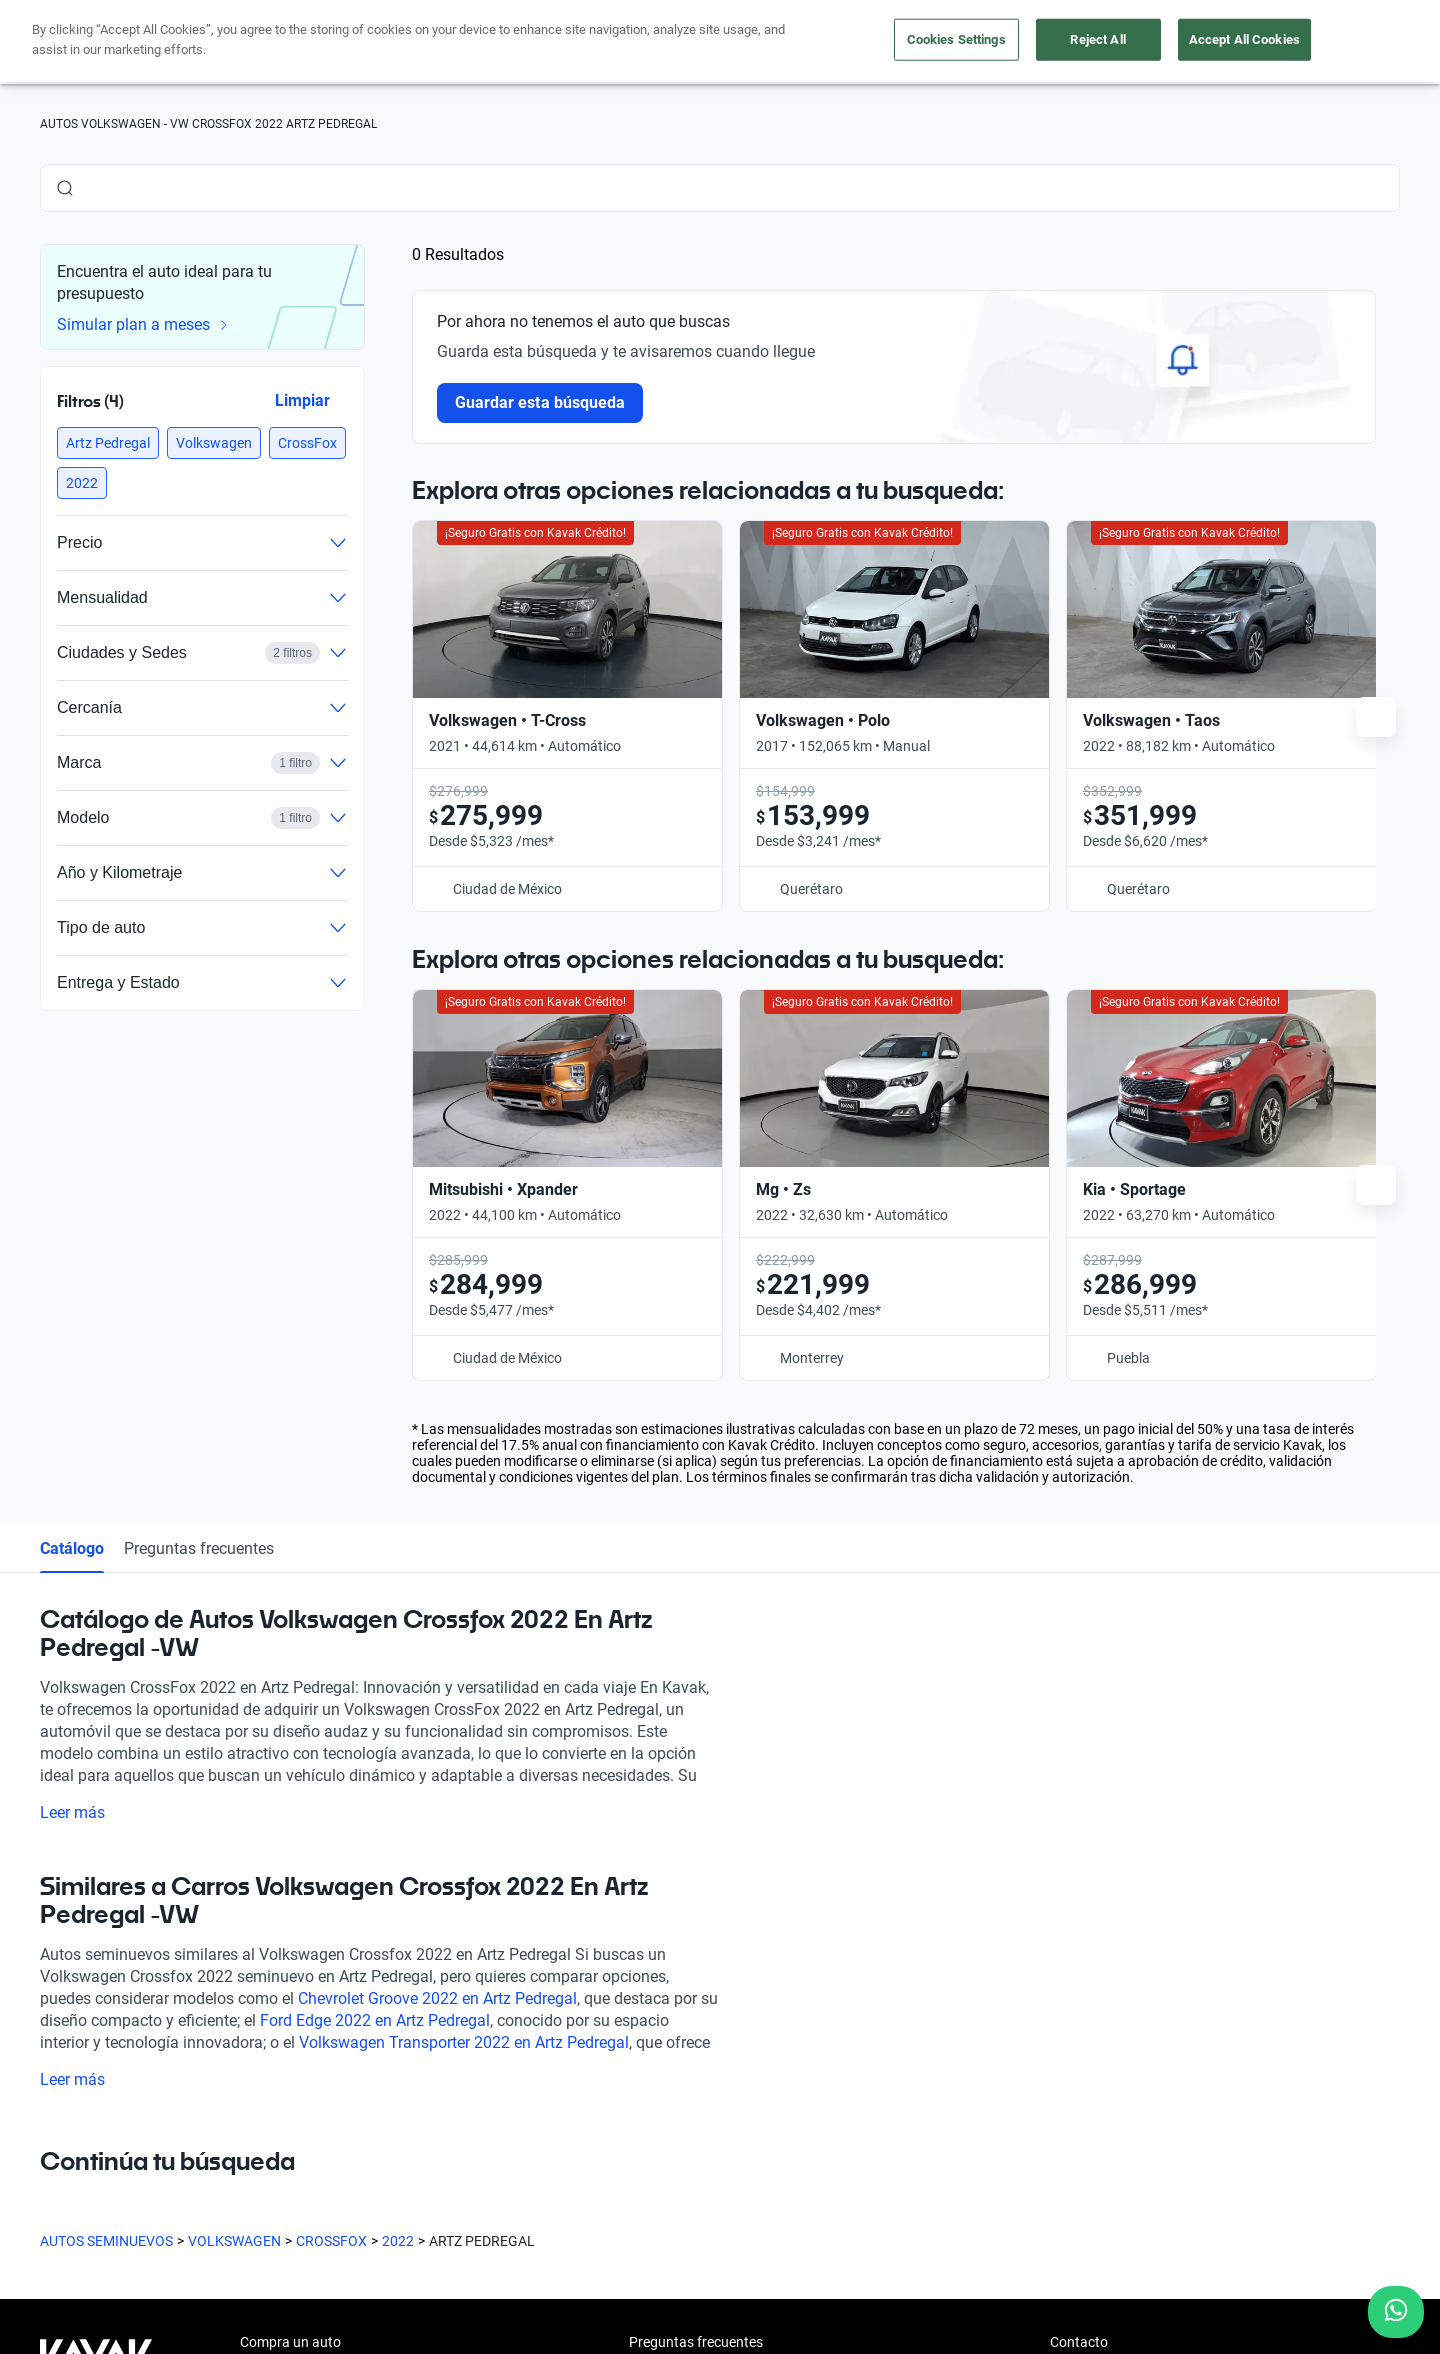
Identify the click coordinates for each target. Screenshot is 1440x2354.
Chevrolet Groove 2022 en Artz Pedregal (437, 1998)
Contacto (1079, 2342)
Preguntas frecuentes (199, 1548)
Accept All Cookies (1244, 39)
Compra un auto (290, 2342)
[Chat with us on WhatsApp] (1396, 2312)
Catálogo (72, 1548)
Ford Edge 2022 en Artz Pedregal (375, 2020)
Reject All (1097, 39)
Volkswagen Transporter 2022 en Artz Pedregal (464, 2042)
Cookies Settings (956, 39)
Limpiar (302, 400)
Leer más (84, 1812)
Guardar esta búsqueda (540, 402)
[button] (108, 443)
